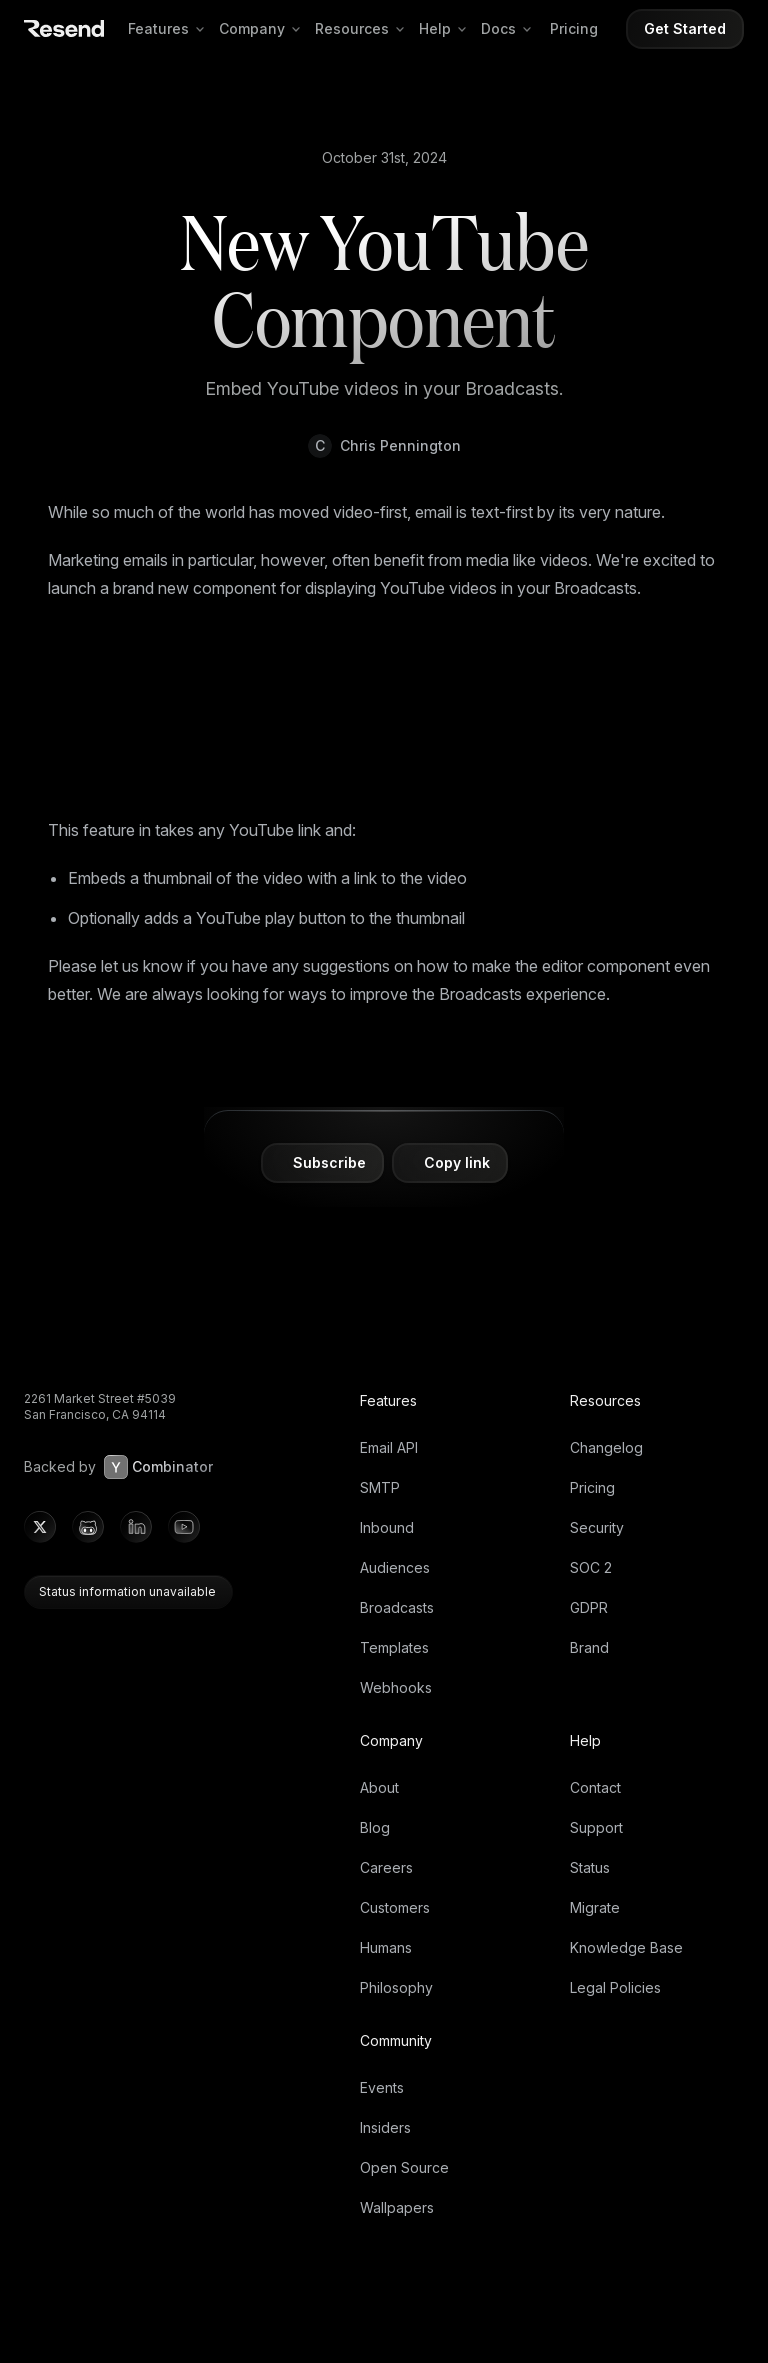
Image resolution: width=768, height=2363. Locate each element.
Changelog (606, 1447)
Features (169, 29)
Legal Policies (615, 1987)
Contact (595, 1787)
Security (597, 1527)
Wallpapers (397, 2207)
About (379, 1787)
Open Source (404, 2167)
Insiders (385, 2127)
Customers (395, 1907)
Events (382, 2087)
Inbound (387, 1527)
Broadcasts (397, 1607)
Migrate (595, 1907)
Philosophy (396, 1987)
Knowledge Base (626, 1947)
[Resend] (64, 28)
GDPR (589, 1607)
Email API (389, 1447)
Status (590, 1867)
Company (263, 29)
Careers (386, 1867)
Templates (394, 1647)
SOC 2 (591, 1567)
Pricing (574, 28)
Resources (363, 29)
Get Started (685, 28)
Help (446, 29)
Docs (509, 29)
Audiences (395, 1567)
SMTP (380, 1487)
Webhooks (396, 1687)
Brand (589, 1647)
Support (596, 1827)
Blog (375, 1827)
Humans (386, 1947)
